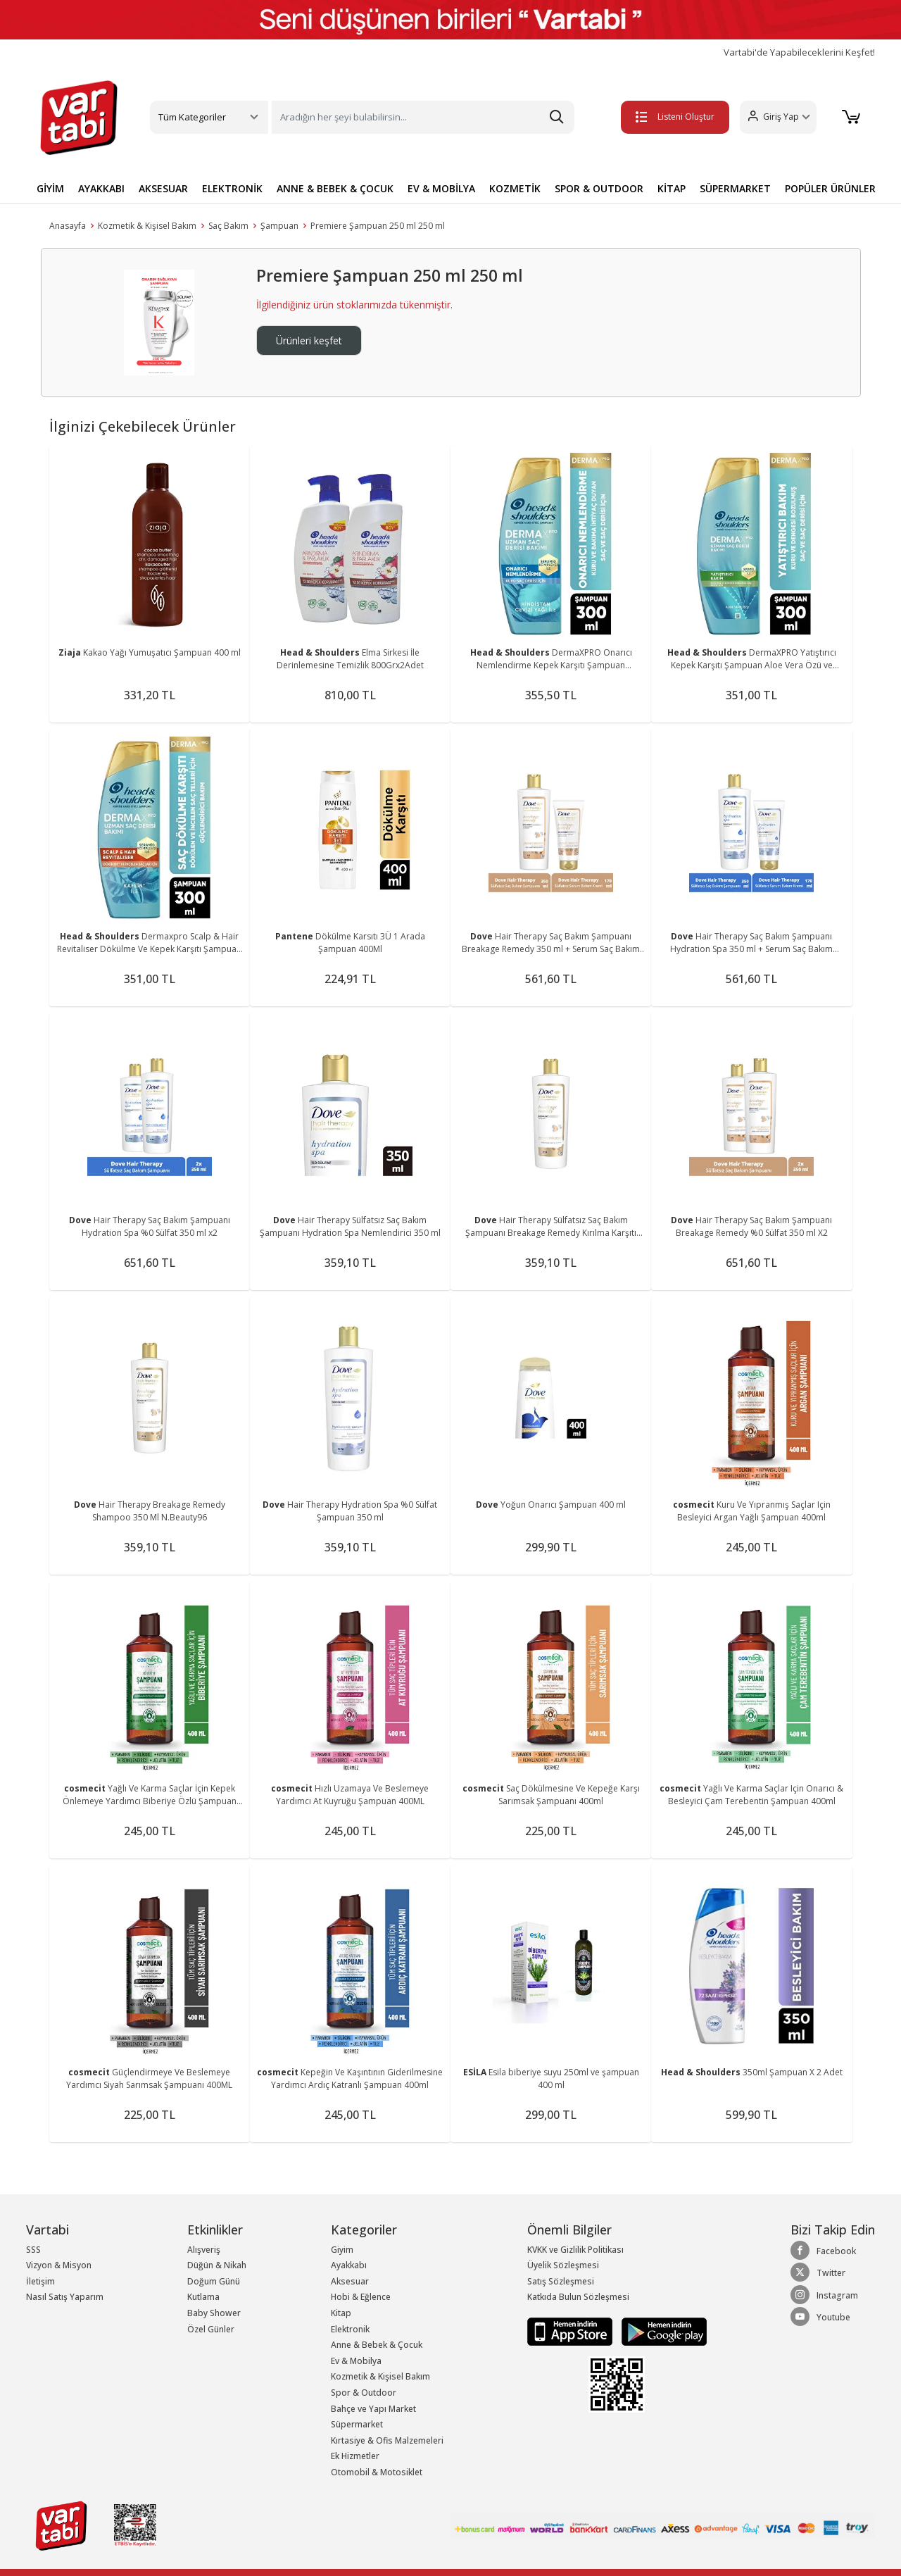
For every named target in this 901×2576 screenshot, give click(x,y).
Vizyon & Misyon (59, 2265)
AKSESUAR (163, 188)
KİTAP (671, 188)
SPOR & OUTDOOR (599, 188)
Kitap (341, 2313)
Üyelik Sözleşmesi (563, 2265)
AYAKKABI (101, 188)
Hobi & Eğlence (361, 2297)
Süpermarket (357, 2424)
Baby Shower (214, 2313)
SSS (33, 2250)
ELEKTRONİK (232, 188)
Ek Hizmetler (355, 2456)
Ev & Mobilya (356, 2361)
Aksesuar (350, 2281)
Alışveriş (203, 2250)
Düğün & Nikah (216, 2265)
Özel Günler (210, 2329)
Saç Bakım (228, 226)
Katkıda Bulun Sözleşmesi (578, 2297)
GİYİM (50, 188)
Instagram (824, 2295)
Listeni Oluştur (675, 117)
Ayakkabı (349, 2265)
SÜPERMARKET (735, 188)
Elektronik (350, 2329)
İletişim (40, 2281)
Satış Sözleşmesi (560, 2281)
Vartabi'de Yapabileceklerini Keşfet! (799, 52)
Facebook (823, 2251)
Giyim (342, 2250)
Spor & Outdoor (363, 2393)
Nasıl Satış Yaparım (64, 2297)
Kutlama (203, 2297)
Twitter (817, 2272)
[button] (778, 117)
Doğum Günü (213, 2281)
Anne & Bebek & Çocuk (376, 2345)
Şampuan (279, 226)
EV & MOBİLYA (441, 188)
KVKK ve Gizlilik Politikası (575, 2250)
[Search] (423, 117)
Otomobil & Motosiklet (376, 2472)
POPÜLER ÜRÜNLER (830, 188)
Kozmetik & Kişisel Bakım (147, 226)
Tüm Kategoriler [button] (192, 117)
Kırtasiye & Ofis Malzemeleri (387, 2440)
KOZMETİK (515, 188)
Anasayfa (67, 226)
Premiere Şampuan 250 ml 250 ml (377, 226)
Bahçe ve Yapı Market (373, 2409)
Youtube (820, 2317)
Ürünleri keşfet (309, 340)
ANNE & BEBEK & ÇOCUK (335, 188)
